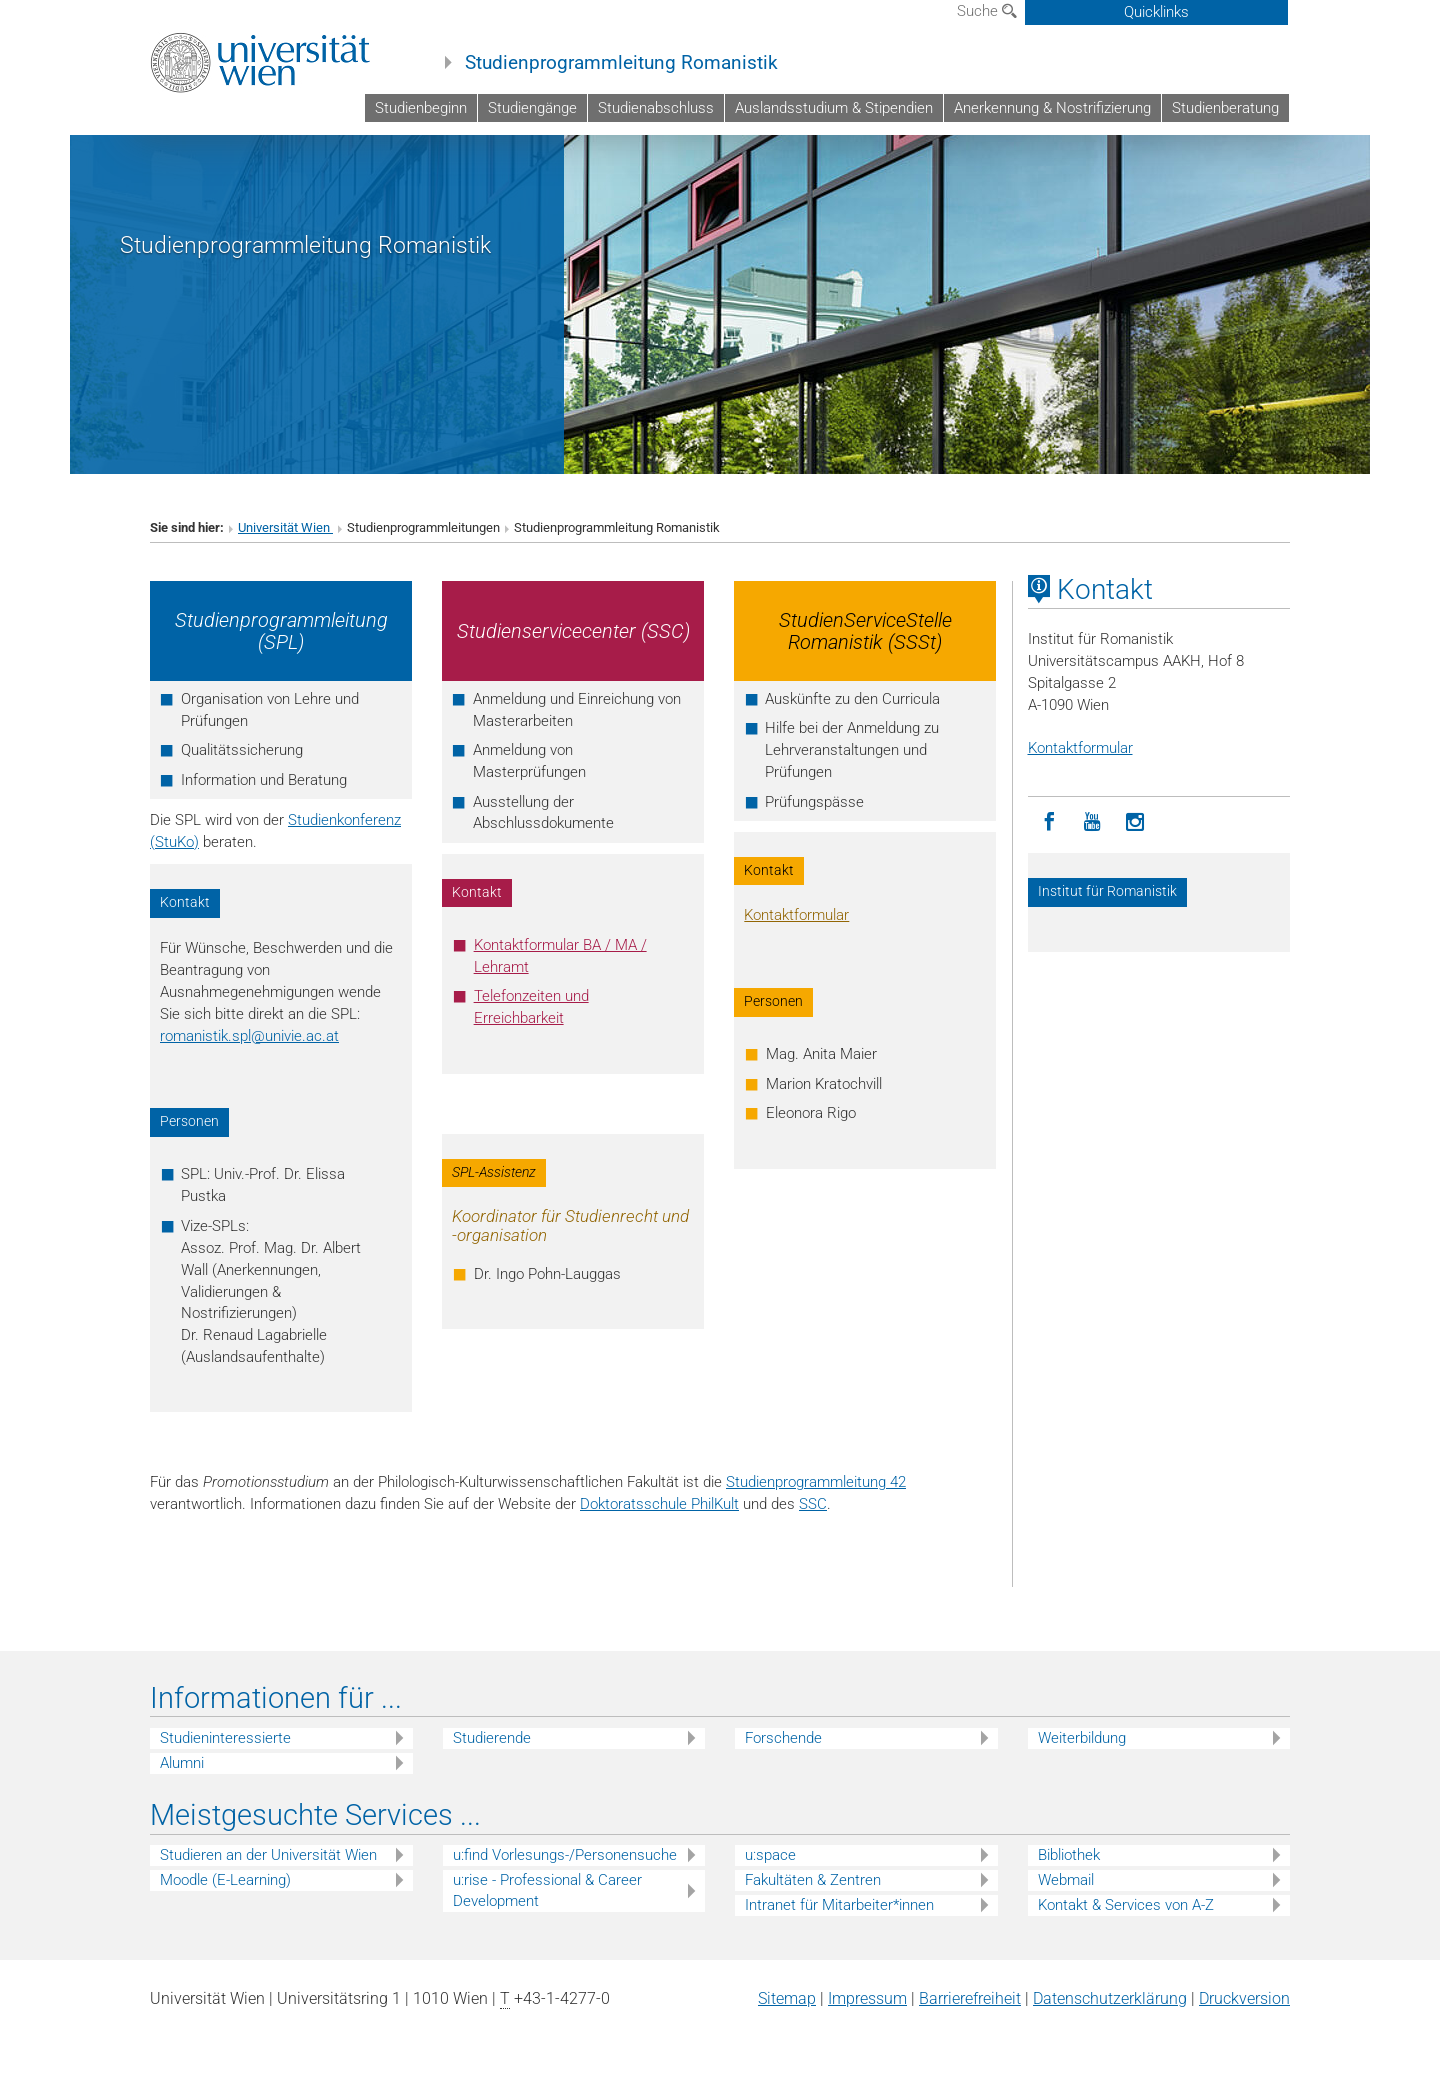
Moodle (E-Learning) (225, 1880)
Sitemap (787, 1998)
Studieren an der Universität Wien (268, 1855)
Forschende (783, 1738)
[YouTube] (1092, 822)
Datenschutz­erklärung (1110, 1998)
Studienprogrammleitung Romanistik (621, 63)
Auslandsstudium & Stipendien (834, 108)
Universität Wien (285, 527)
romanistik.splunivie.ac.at (249, 1036)
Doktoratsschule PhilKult (659, 1504)
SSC (813, 1504)
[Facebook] (1049, 822)
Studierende (492, 1738)
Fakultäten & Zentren (813, 1880)
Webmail (1066, 1880)
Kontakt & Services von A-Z (1126, 1905)
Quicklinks (1156, 12)
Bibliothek (1069, 1855)
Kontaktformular (796, 915)
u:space (770, 1855)
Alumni (182, 1763)
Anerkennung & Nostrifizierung (1052, 108)
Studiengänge (532, 108)
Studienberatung (1225, 108)
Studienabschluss (656, 108)
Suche (987, 11)
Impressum (867, 1998)
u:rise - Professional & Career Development (547, 1890)
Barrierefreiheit (970, 1998)
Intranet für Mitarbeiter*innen (839, 1905)
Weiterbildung (1082, 1738)
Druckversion (1244, 1998)
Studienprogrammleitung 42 (816, 1482)
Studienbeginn (421, 108)
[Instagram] (1135, 822)
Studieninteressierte (225, 1738)
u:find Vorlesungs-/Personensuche (565, 1855)
